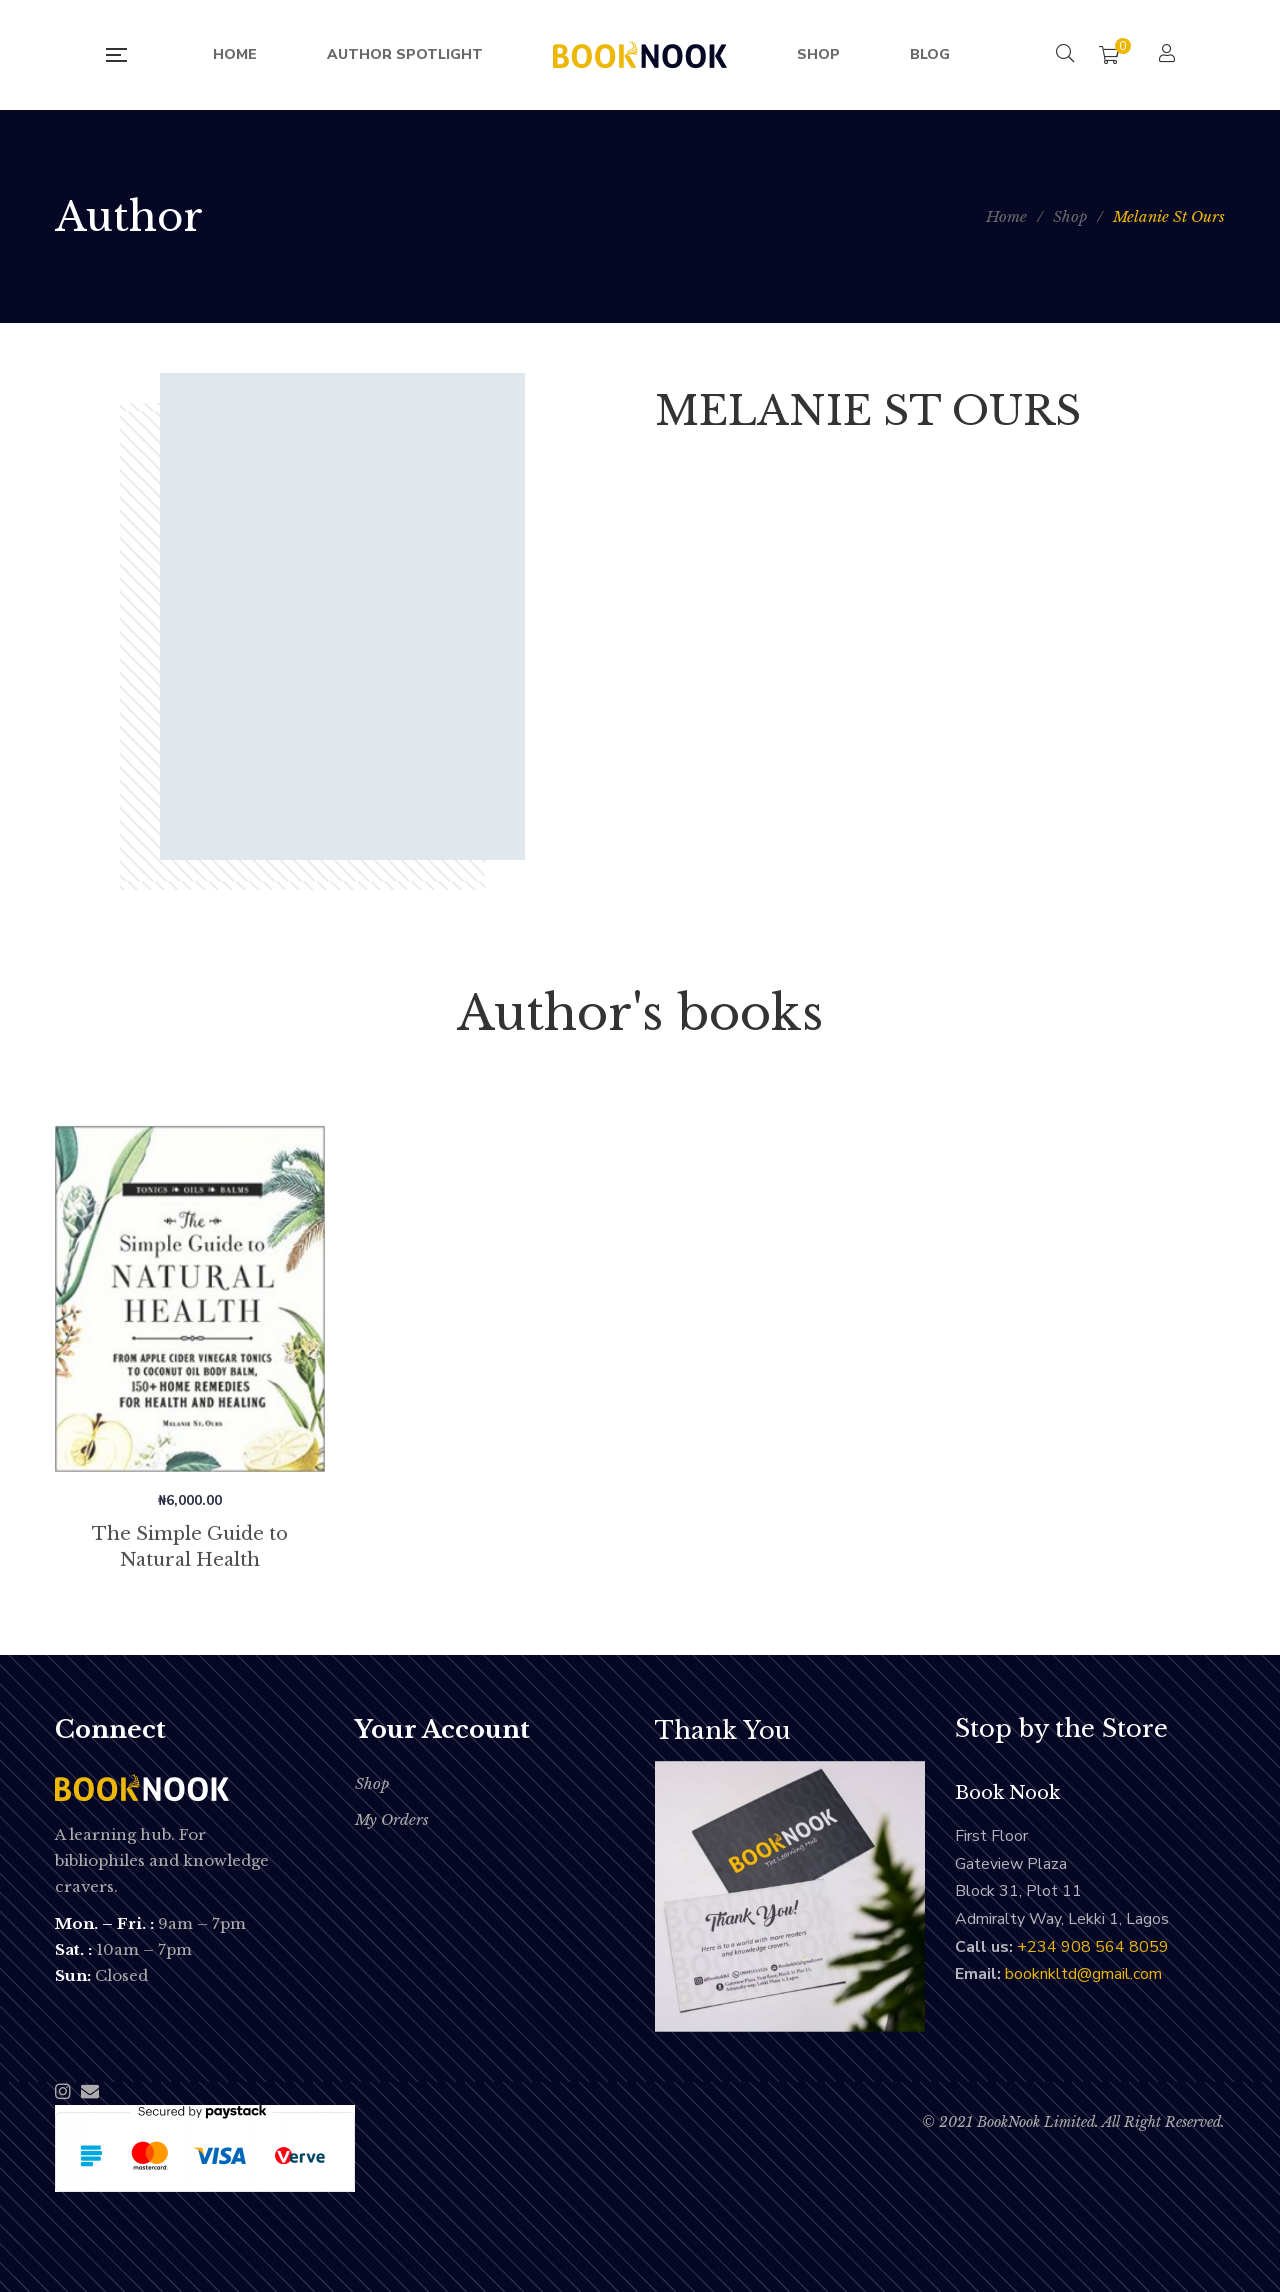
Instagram (63, 2091)
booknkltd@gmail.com (1083, 1974)
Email (90, 2091)
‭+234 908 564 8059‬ (1093, 1947)
